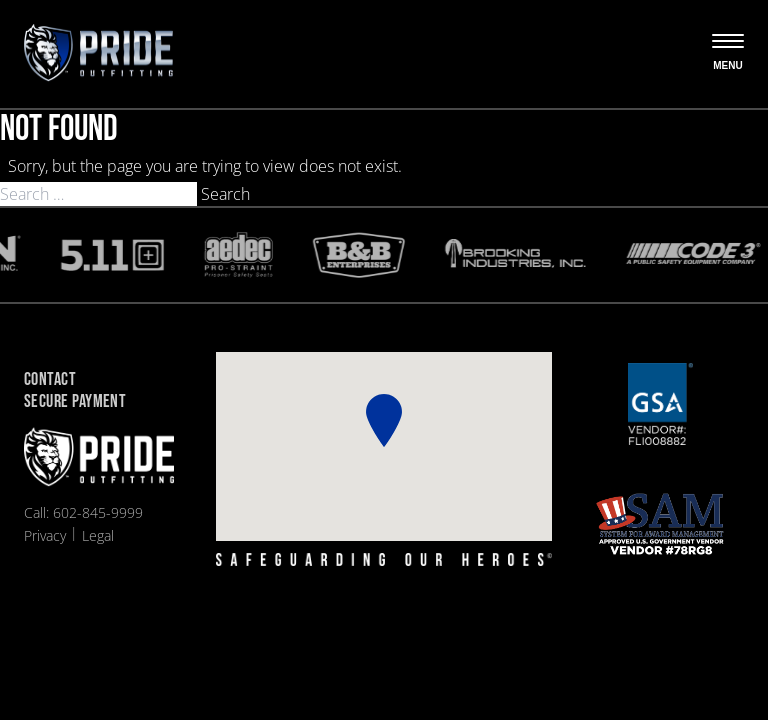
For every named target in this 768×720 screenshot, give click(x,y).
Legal (98, 535)
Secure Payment (75, 402)
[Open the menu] (728, 54)
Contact (50, 380)
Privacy (45, 535)
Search (225, 194)
